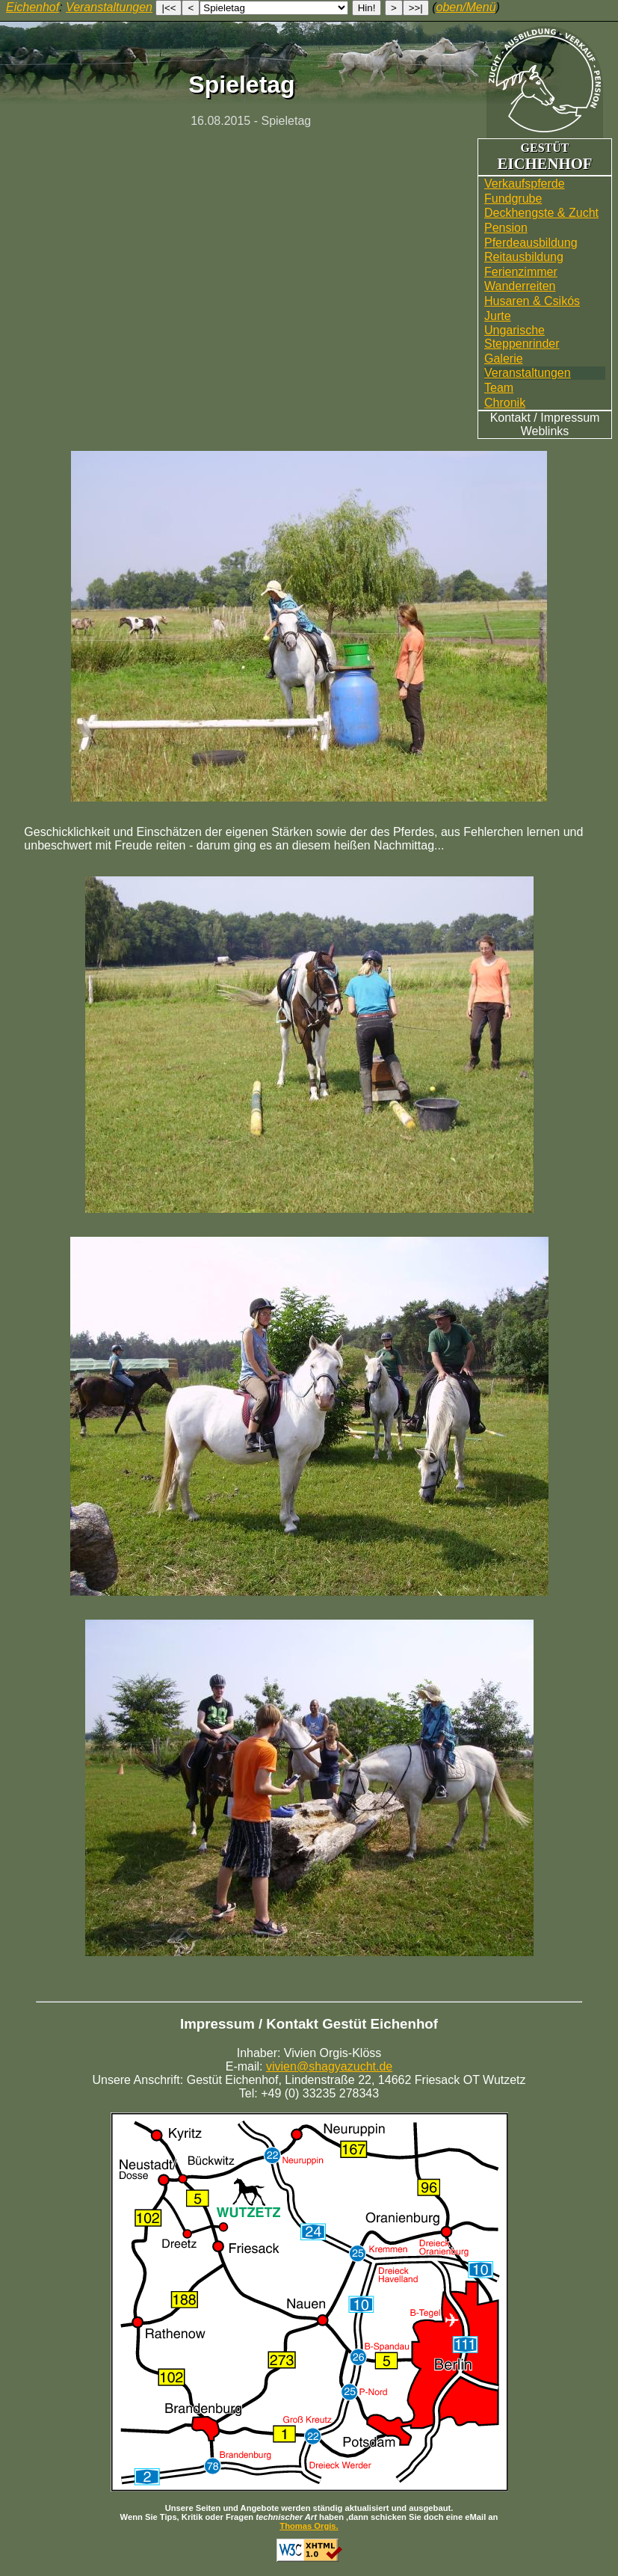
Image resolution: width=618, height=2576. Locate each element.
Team (498, 387)
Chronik (504, 402)
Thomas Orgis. (308, 2525)
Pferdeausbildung (531, 242)
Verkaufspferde (524, 183)
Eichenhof (32, 7)
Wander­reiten (519, 286)
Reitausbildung (523, 256)
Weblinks (545, 431)
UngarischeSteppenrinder (522, 337)
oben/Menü (466, 7)
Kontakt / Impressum (545, 417)
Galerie (503, 358)
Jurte (497, 316)
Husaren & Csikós (532, 301)
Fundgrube (513, 198)
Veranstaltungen (527, 372)
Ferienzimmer (520, 271)
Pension (506, 227)
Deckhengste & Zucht (541, 212)
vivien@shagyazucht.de (329, 2066)
